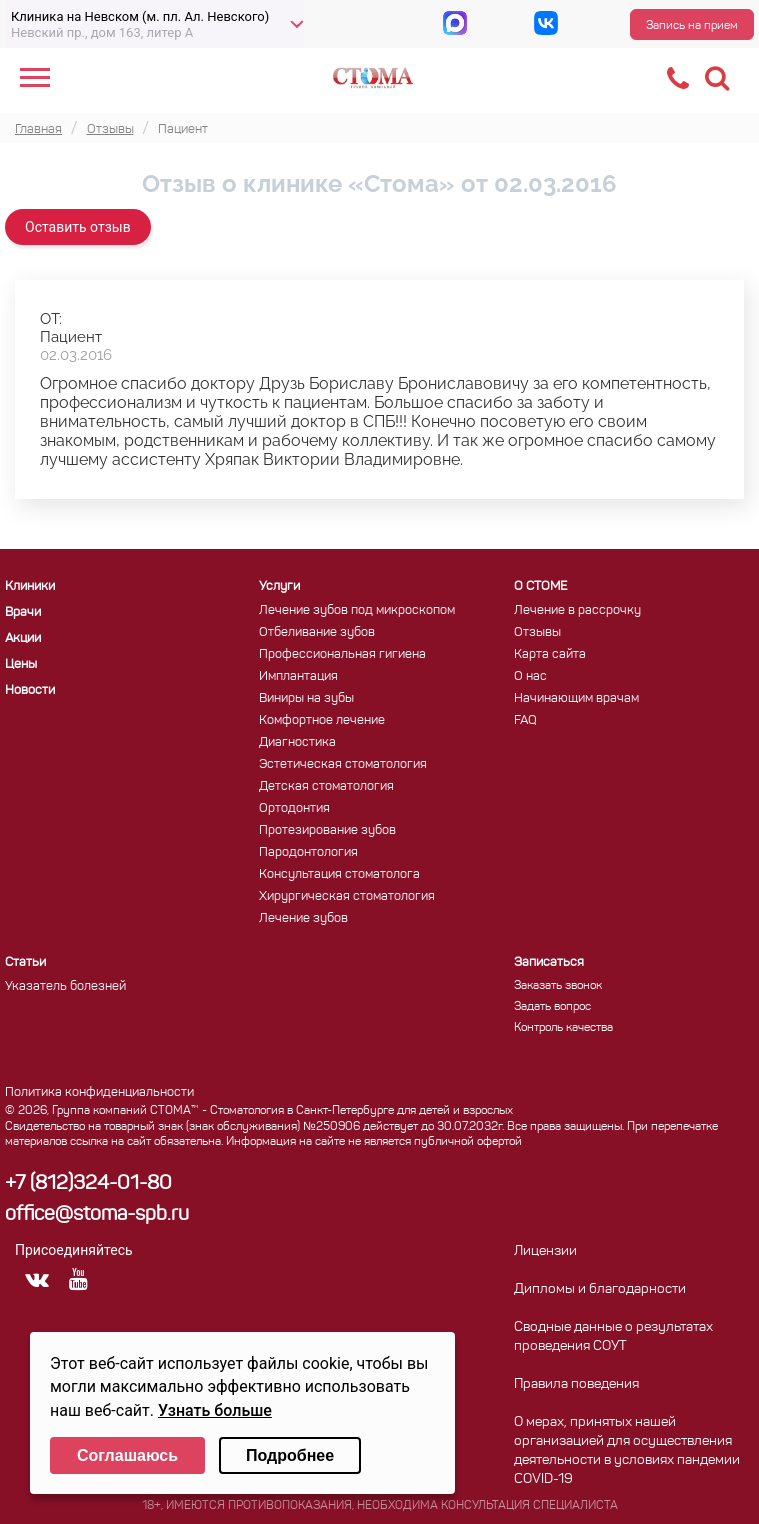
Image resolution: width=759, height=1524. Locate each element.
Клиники (30, 586)
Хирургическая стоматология (347, 896)
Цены (21, 664)
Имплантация (298, 676)
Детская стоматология (326, 786)
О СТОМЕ (540, 586)
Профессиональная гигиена (342, 654)
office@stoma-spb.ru (97, 1215)
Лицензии (545, 1251)
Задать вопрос (552, 1007)
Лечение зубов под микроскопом (357, 610)
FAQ (525, 720)
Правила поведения (576, 1384)
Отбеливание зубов (317, 632)
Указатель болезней (65, 986)
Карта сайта (550, 654)
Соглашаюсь (127, 1455)
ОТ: (51, 319)
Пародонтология (308, 852)
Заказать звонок (558, 986)
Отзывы (537, 632)
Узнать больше (215, 1410)
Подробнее (290, 1455)
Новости (30, 690)
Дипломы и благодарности (600, 1289)
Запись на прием (692, 26)
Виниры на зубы (306, 698)
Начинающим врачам (576, 698)
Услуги (279, 586)
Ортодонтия (294, 808)
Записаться (549, 962)
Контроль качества (563, 1028)
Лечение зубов (303, 918)
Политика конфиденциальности (99, 1092)
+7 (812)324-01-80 (88, 1184)
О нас (530, 676)
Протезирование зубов (327, 830)
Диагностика (297, 742)
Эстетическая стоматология (343, 764)
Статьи (25, 962)
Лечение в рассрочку (577, 610)
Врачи (23, 612)
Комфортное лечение (322, 720)
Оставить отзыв (78, 227)
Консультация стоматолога (339, 874)
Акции (23, 638)
